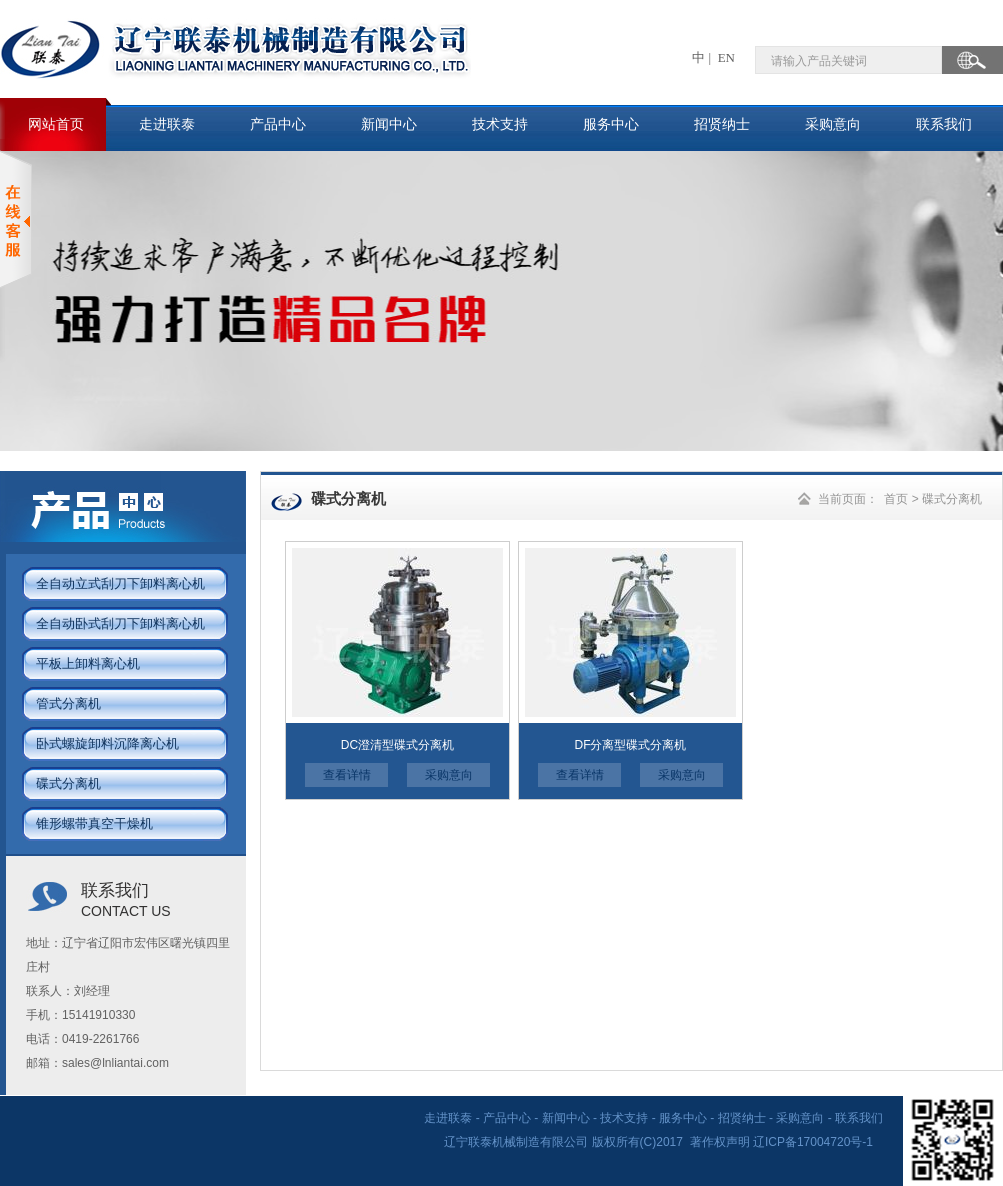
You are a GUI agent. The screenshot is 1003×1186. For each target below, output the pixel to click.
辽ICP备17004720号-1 (814, 1142)
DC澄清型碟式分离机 (397, 745)
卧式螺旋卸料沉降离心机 (107, 743)
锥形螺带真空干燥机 (94, 823)
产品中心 (278, 124)
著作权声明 (720, 1142)
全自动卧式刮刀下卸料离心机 (120, 623)
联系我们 (944, 124)
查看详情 (347, 775)
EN (724, 57)
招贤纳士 (722, 124)
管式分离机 (68, 703)
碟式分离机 (68, 783)
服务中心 (611, 124)
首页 (896, 499)
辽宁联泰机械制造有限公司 (517, 1142)
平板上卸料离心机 (88, 663)
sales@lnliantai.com (115, 1063)
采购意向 (833, 124)
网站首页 (56, 124)
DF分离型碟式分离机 (631, 745)
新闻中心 (389, 124)
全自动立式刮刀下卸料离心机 (120, 583)
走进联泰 (167, 124)
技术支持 (500, 124)
